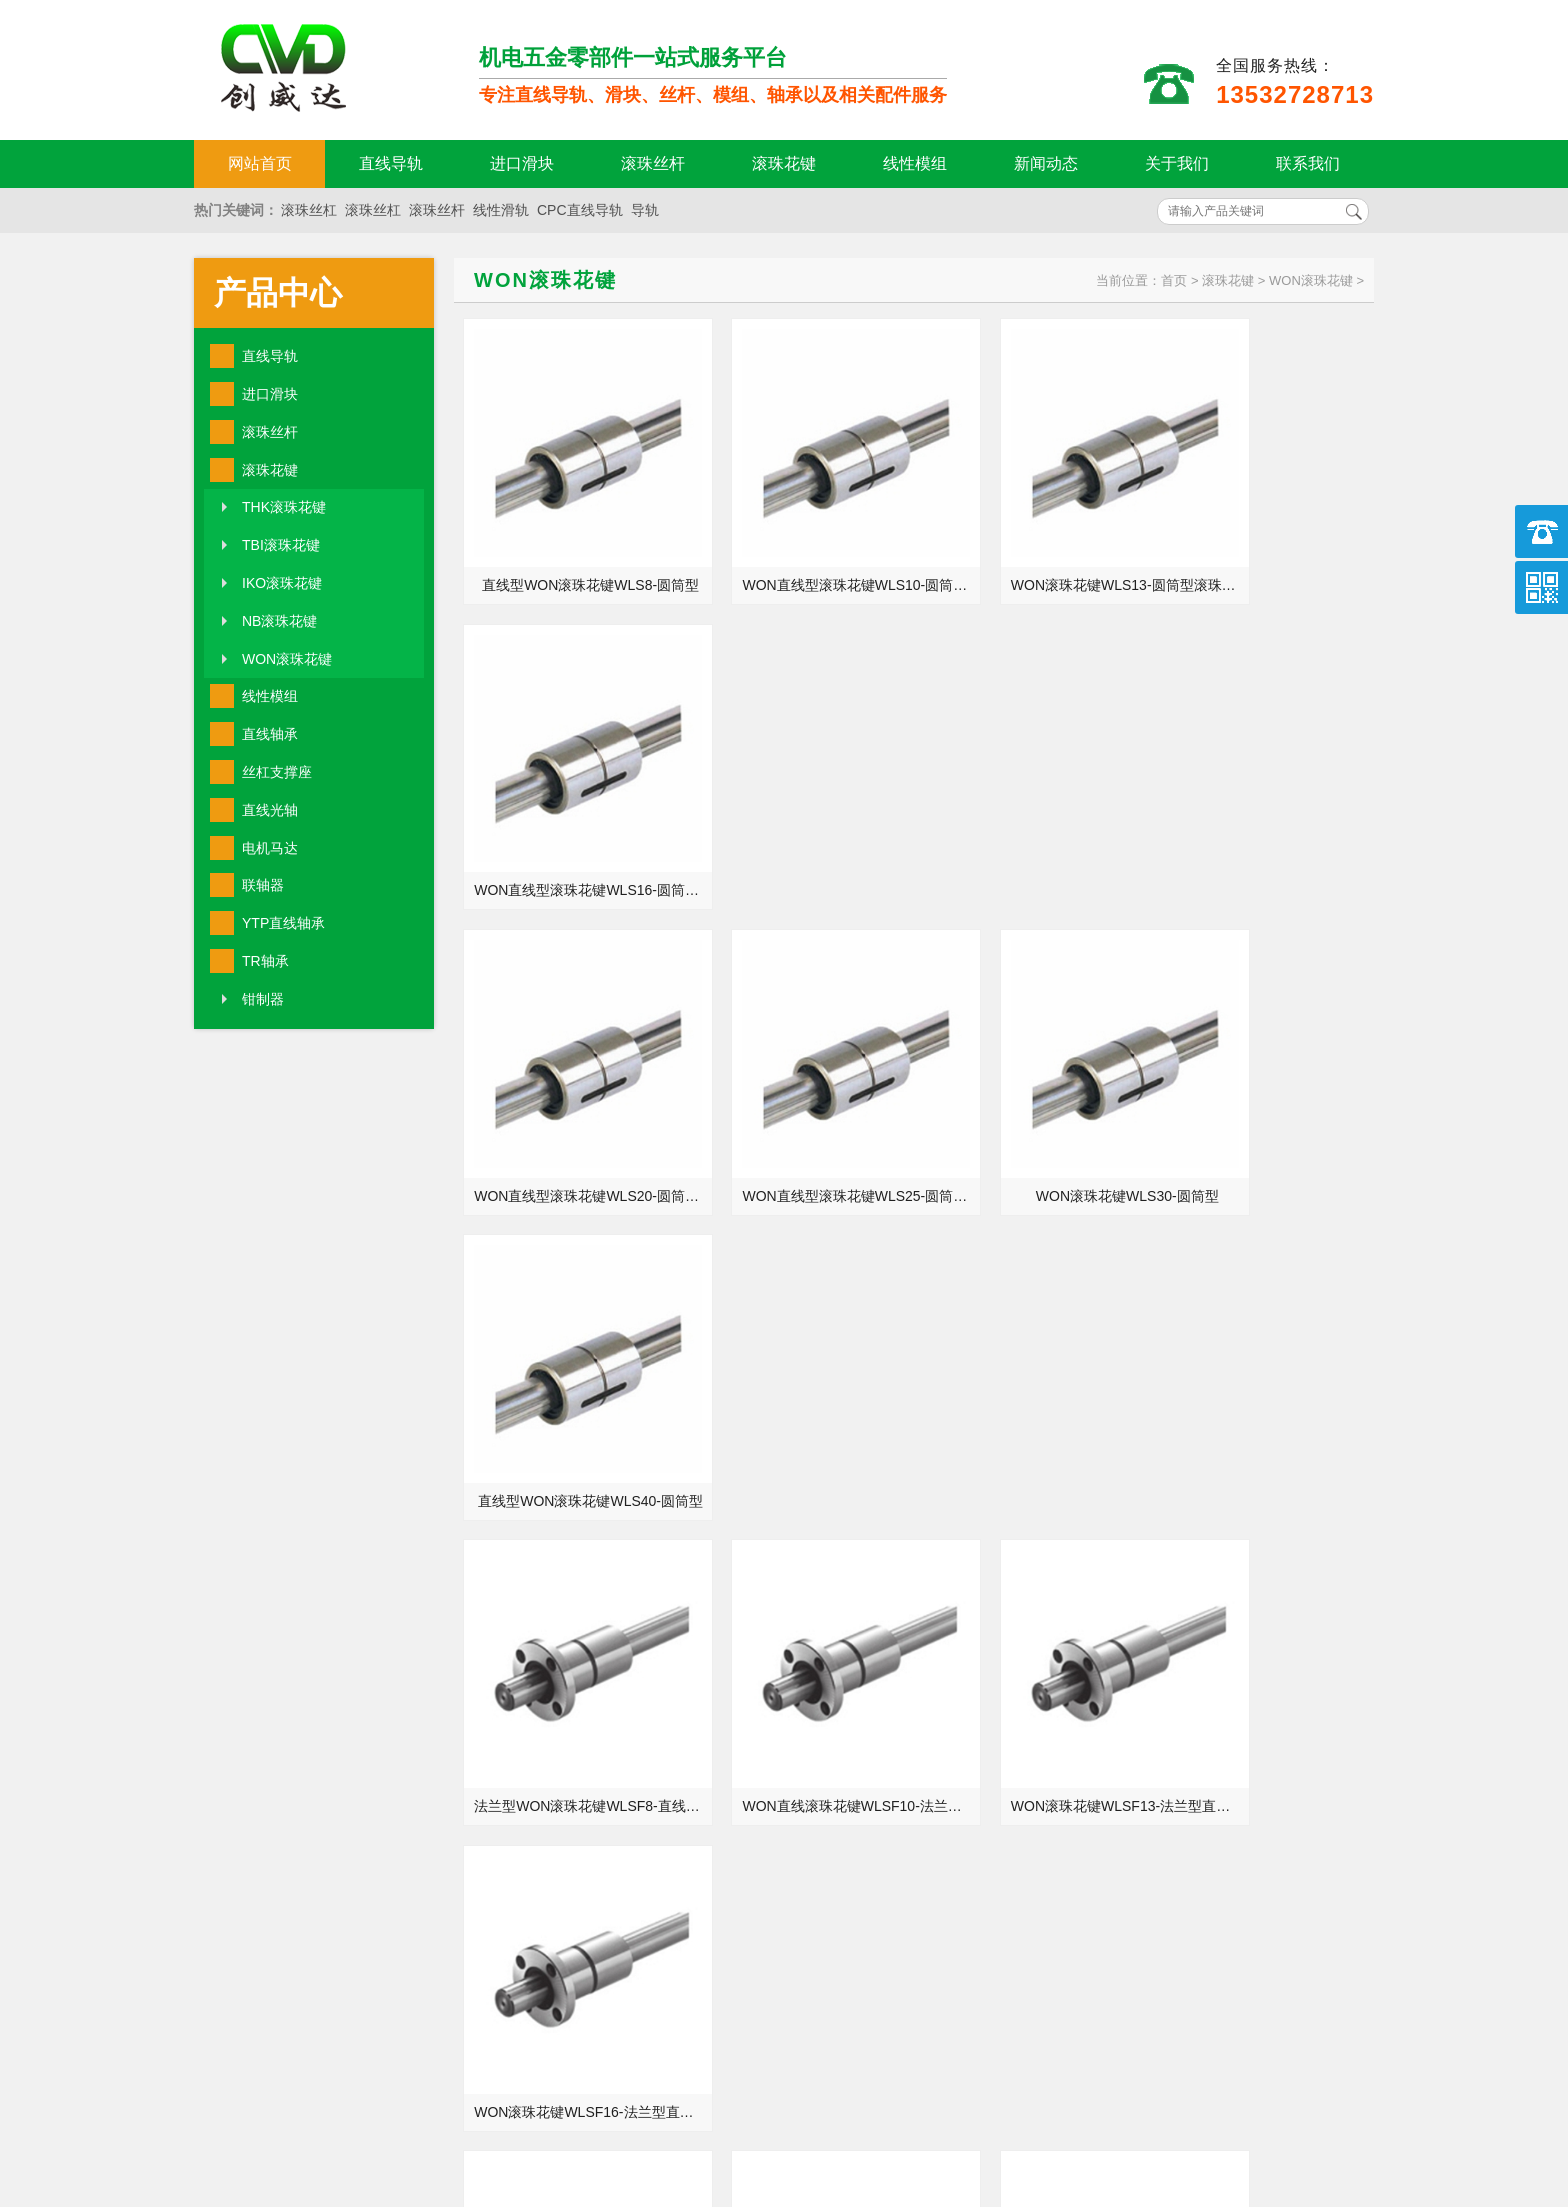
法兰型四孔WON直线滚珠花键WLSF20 (574, 1348)
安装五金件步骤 (1108, 1807)
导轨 (645, 210)
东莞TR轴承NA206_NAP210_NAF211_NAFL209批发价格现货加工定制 (552, 1779)
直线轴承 (270, 734)
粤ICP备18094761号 (1091, 2122)
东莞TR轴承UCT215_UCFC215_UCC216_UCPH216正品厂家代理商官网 (552, 1807)
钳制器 (263, 999)
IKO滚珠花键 (282, 583)
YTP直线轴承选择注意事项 (1142, 1611)
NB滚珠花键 (279, 621)
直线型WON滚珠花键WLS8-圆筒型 (574, 547)
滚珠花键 (784, 163)
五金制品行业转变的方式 (522, 1695)
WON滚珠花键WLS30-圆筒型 (1031, 814)
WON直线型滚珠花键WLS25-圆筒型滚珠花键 (804, 814)
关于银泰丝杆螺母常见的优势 (1150, 1639)
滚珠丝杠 (309, 210)
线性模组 (915, 163)
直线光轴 (270, 810)
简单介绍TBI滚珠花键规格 (1140, 1751)
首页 (1174, 280)
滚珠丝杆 (653, 163)
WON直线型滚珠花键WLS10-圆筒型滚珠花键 (804, 547)
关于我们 (1177, 163)
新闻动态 (1046, 163)
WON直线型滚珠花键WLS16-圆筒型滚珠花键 (1264, 547)
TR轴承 (265, 961)
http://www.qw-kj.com (1134, 2088)
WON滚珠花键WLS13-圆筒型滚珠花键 (1034, 547)
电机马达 (270, 848)
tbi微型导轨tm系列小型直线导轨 (544, 1667)
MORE (731, 1553)
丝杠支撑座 (277, 772)
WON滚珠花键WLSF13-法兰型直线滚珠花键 (1034, 1081)
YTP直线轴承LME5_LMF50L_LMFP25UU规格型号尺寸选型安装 (552, 1611)
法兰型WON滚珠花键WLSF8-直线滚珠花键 (574, 1081)
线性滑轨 (501, 210)
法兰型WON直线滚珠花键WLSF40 (1264, 1348)
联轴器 (263, 885)
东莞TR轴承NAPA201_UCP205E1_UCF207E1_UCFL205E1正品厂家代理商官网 (552, 1723)
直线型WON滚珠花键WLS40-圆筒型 (1264, 814)
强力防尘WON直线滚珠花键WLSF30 (1034, 1348)
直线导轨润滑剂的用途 (515, 1751)
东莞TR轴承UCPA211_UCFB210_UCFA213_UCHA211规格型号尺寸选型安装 (1166, 1667)
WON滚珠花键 (287, 659)
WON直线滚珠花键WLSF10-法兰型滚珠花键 (804, 1081)
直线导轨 (391, 163)
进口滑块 (522, 163)
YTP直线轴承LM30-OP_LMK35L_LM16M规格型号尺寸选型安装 (1166, 1779)
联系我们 (1308, 163)
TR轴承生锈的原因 (1117, 1695)
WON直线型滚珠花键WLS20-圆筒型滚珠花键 (574, 814)
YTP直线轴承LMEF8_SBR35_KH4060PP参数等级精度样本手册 (552, 1639)
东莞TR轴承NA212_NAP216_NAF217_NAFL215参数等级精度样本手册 (1166, 1723)
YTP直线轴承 (283, 923)
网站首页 (260, 163)
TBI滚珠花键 (281, 545)
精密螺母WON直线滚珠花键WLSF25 (804, 1348)
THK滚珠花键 (284, 507)
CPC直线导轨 (580, 210)
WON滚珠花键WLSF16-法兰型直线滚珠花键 (1264, 1081)
